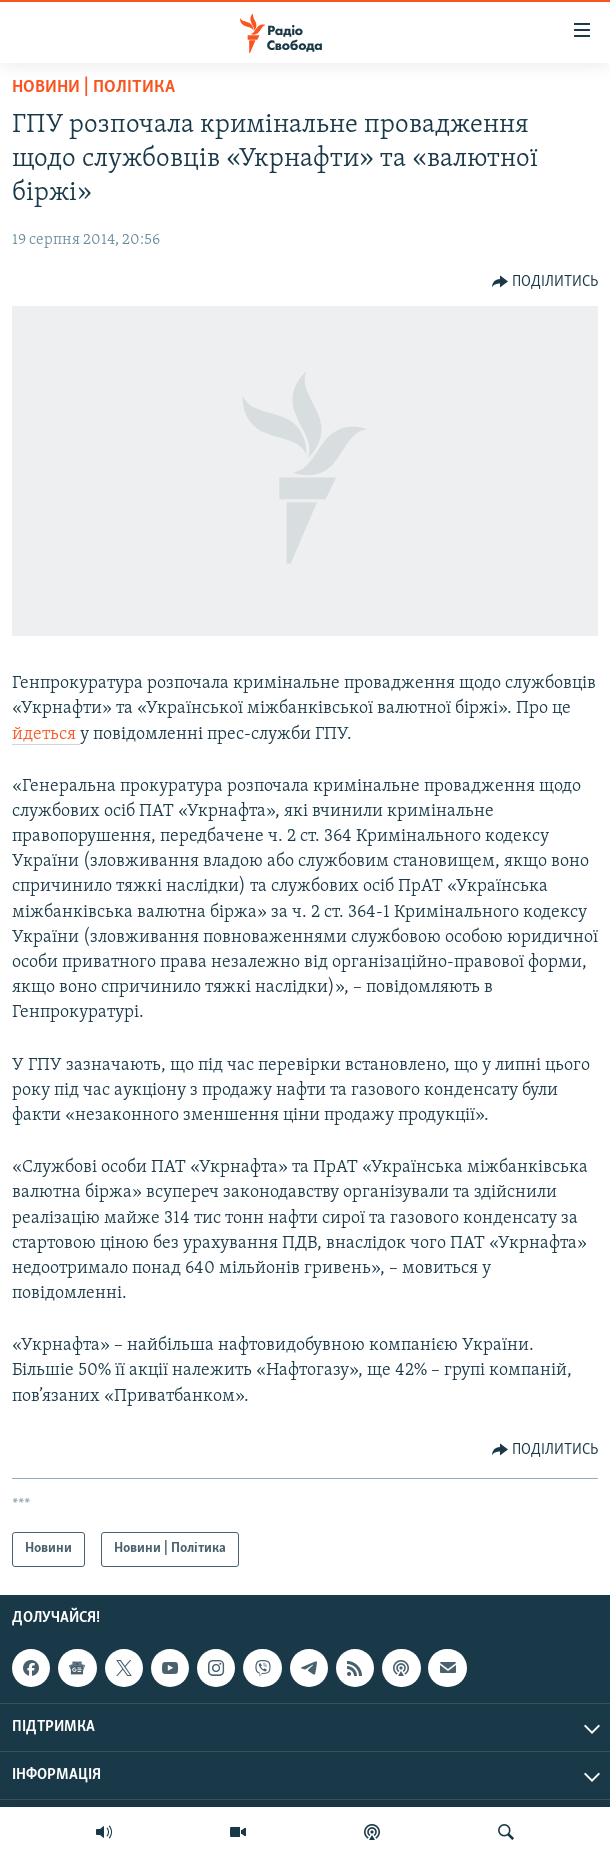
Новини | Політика (93, 87)
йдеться (46, 734)
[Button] (545, 282)
